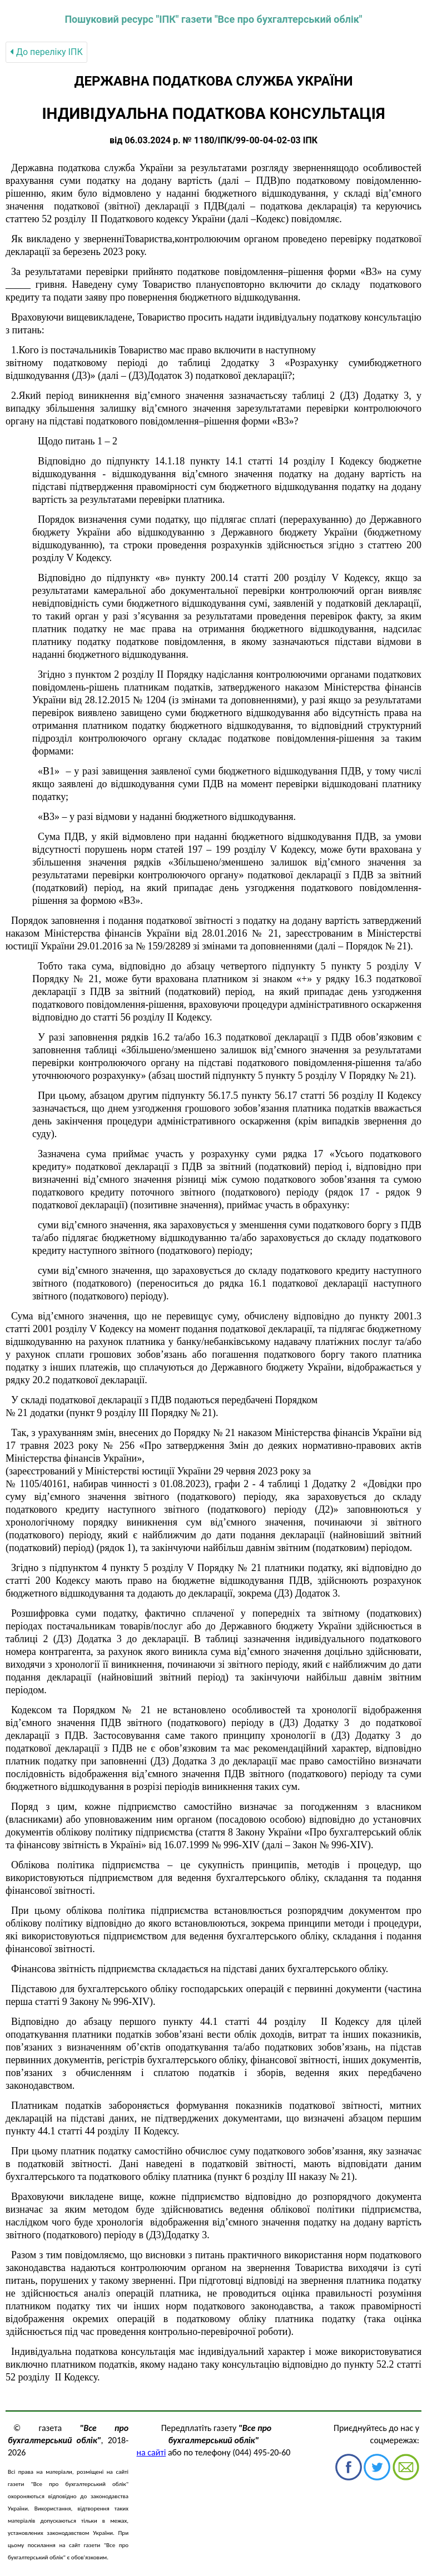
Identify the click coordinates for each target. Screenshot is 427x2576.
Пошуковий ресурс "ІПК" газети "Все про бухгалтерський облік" (213, 19)
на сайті (151, 2452)
